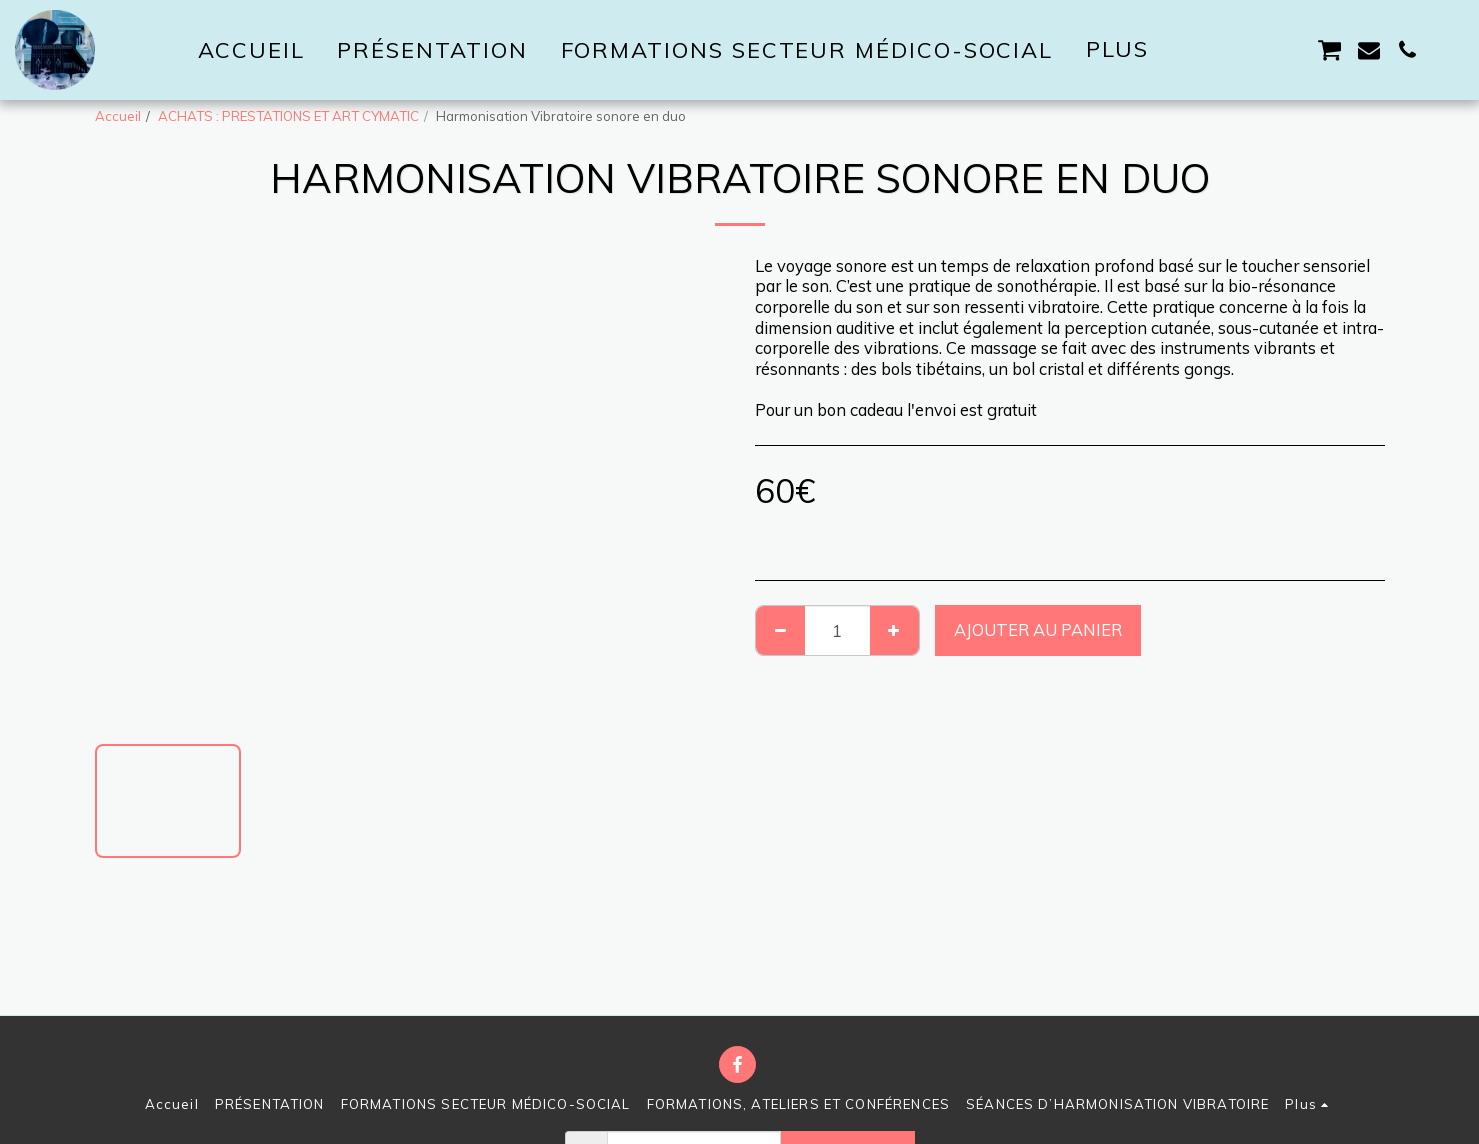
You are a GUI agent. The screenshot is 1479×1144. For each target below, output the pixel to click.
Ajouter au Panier (1038, 629)
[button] (1215, 50)
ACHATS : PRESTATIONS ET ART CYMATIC (288, 116)
